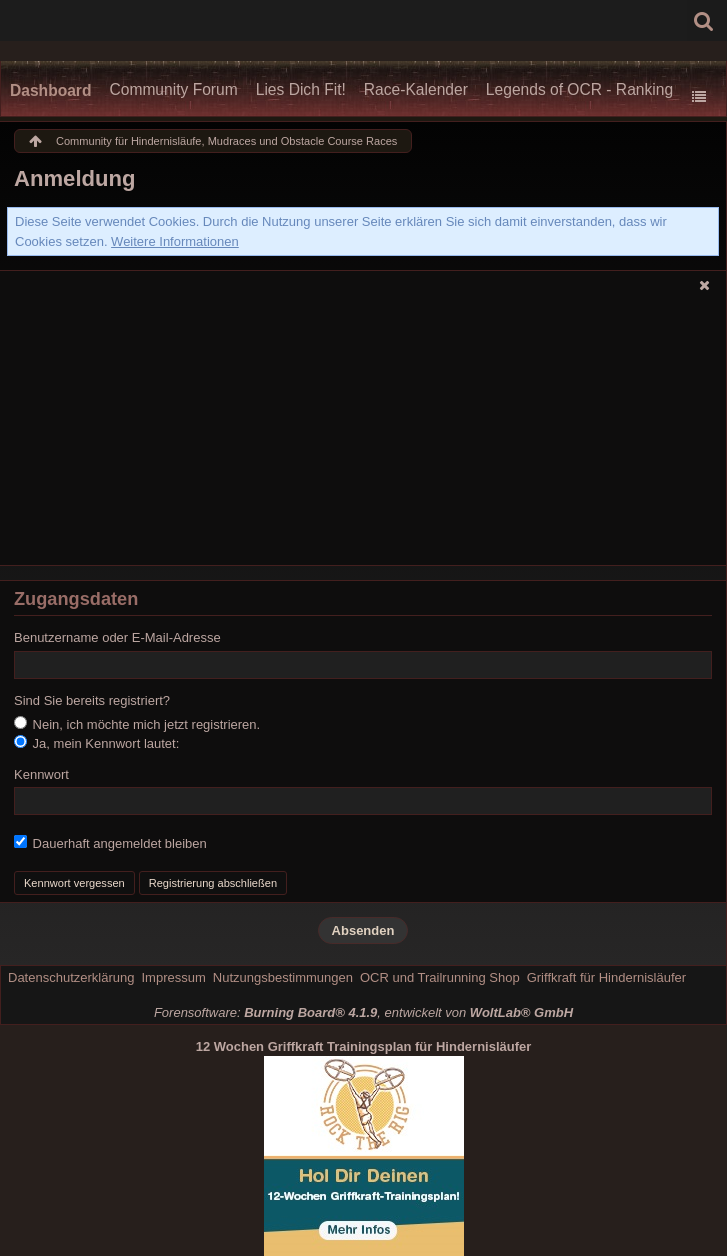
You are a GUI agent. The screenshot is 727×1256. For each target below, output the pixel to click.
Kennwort (41, 774)
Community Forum (173, 89)
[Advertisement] (363, 435)
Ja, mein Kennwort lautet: (96, 743)
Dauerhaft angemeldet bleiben (110, 843)
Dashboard (50, 90)
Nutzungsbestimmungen (283, 977)
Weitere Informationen (175, 241)
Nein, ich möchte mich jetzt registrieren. (137, 724)
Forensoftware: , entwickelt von (363, 1012)
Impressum (173, 977)
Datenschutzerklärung (71, 977)
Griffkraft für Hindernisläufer (606, 977)
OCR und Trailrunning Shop (440, 977)
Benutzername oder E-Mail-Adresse (117, 637)
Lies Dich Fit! (301, 89)
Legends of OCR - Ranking (579, 89)
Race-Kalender (416, 89)
